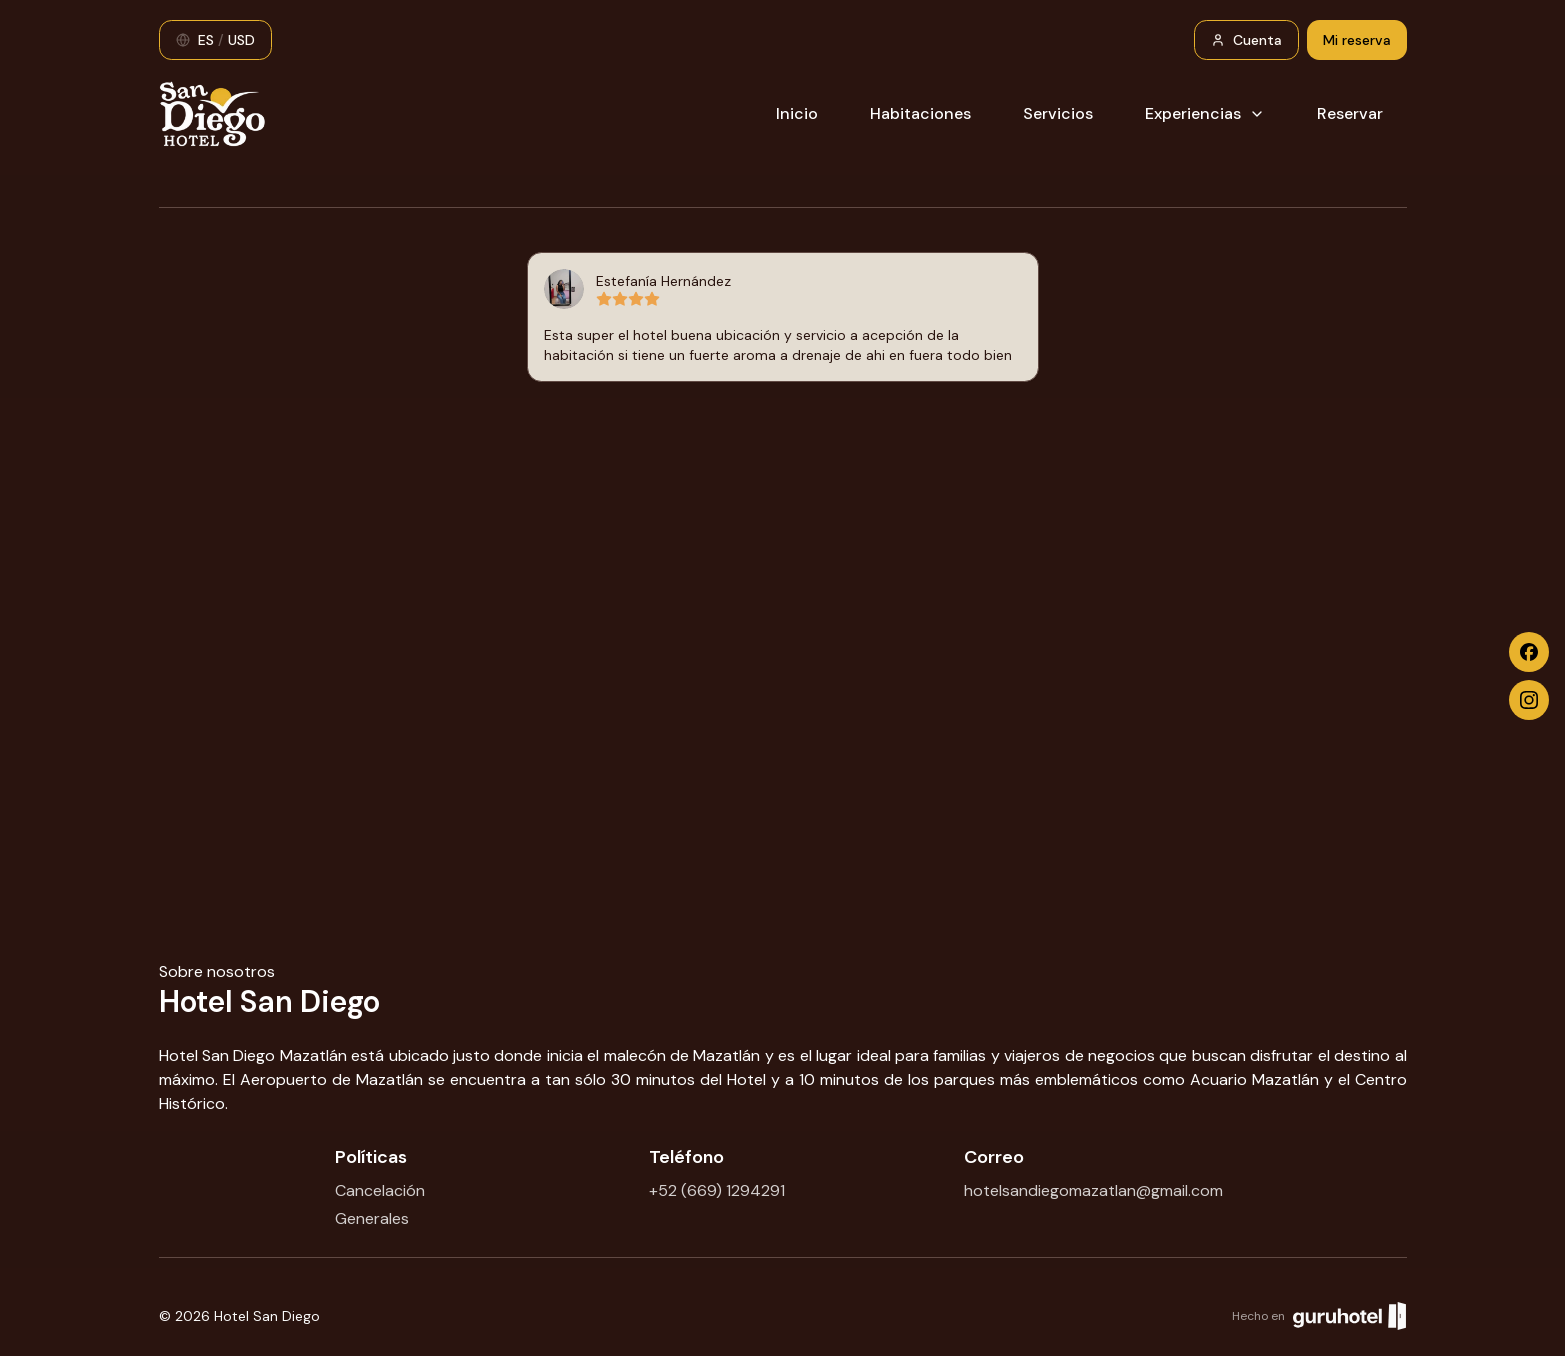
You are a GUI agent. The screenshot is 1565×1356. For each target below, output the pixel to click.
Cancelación (380, 1190)
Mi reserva (1357, 40)
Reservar (1350, 113)
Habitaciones (920, 113)
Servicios (1058, 113)
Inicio (797, 113)
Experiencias (1205, 113)
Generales (372, 1218)
